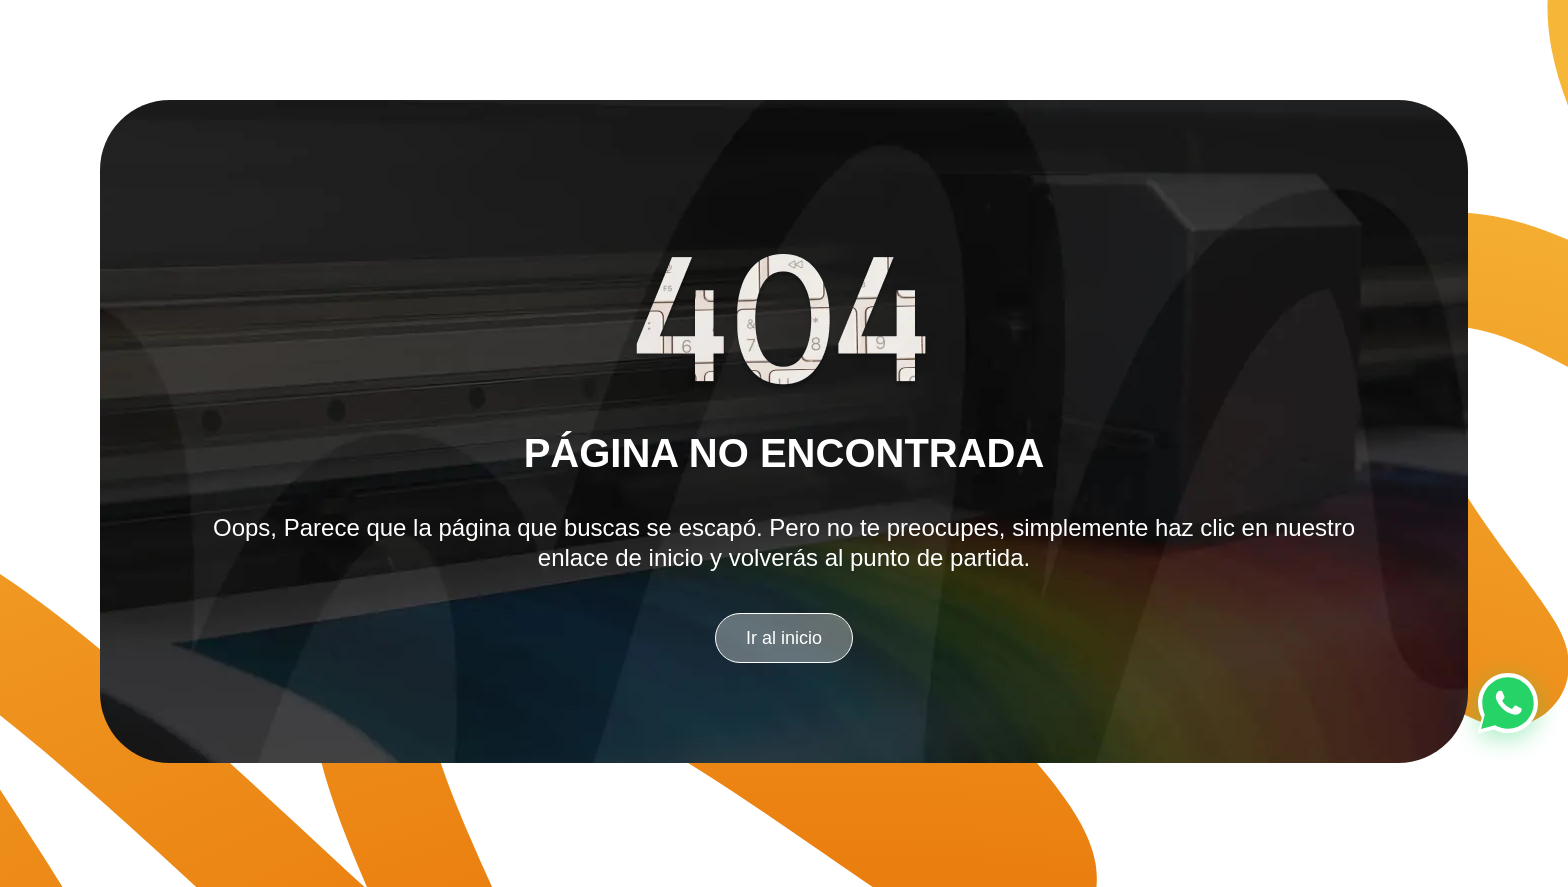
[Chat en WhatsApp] (1508, 703)
